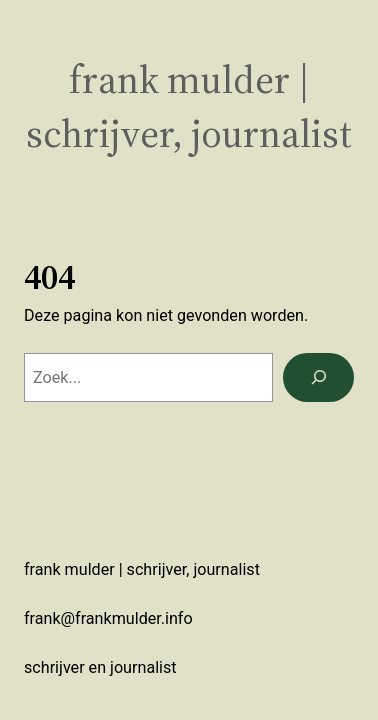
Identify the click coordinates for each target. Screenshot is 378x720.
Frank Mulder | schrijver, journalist (189, 106)
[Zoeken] (318, 378)
